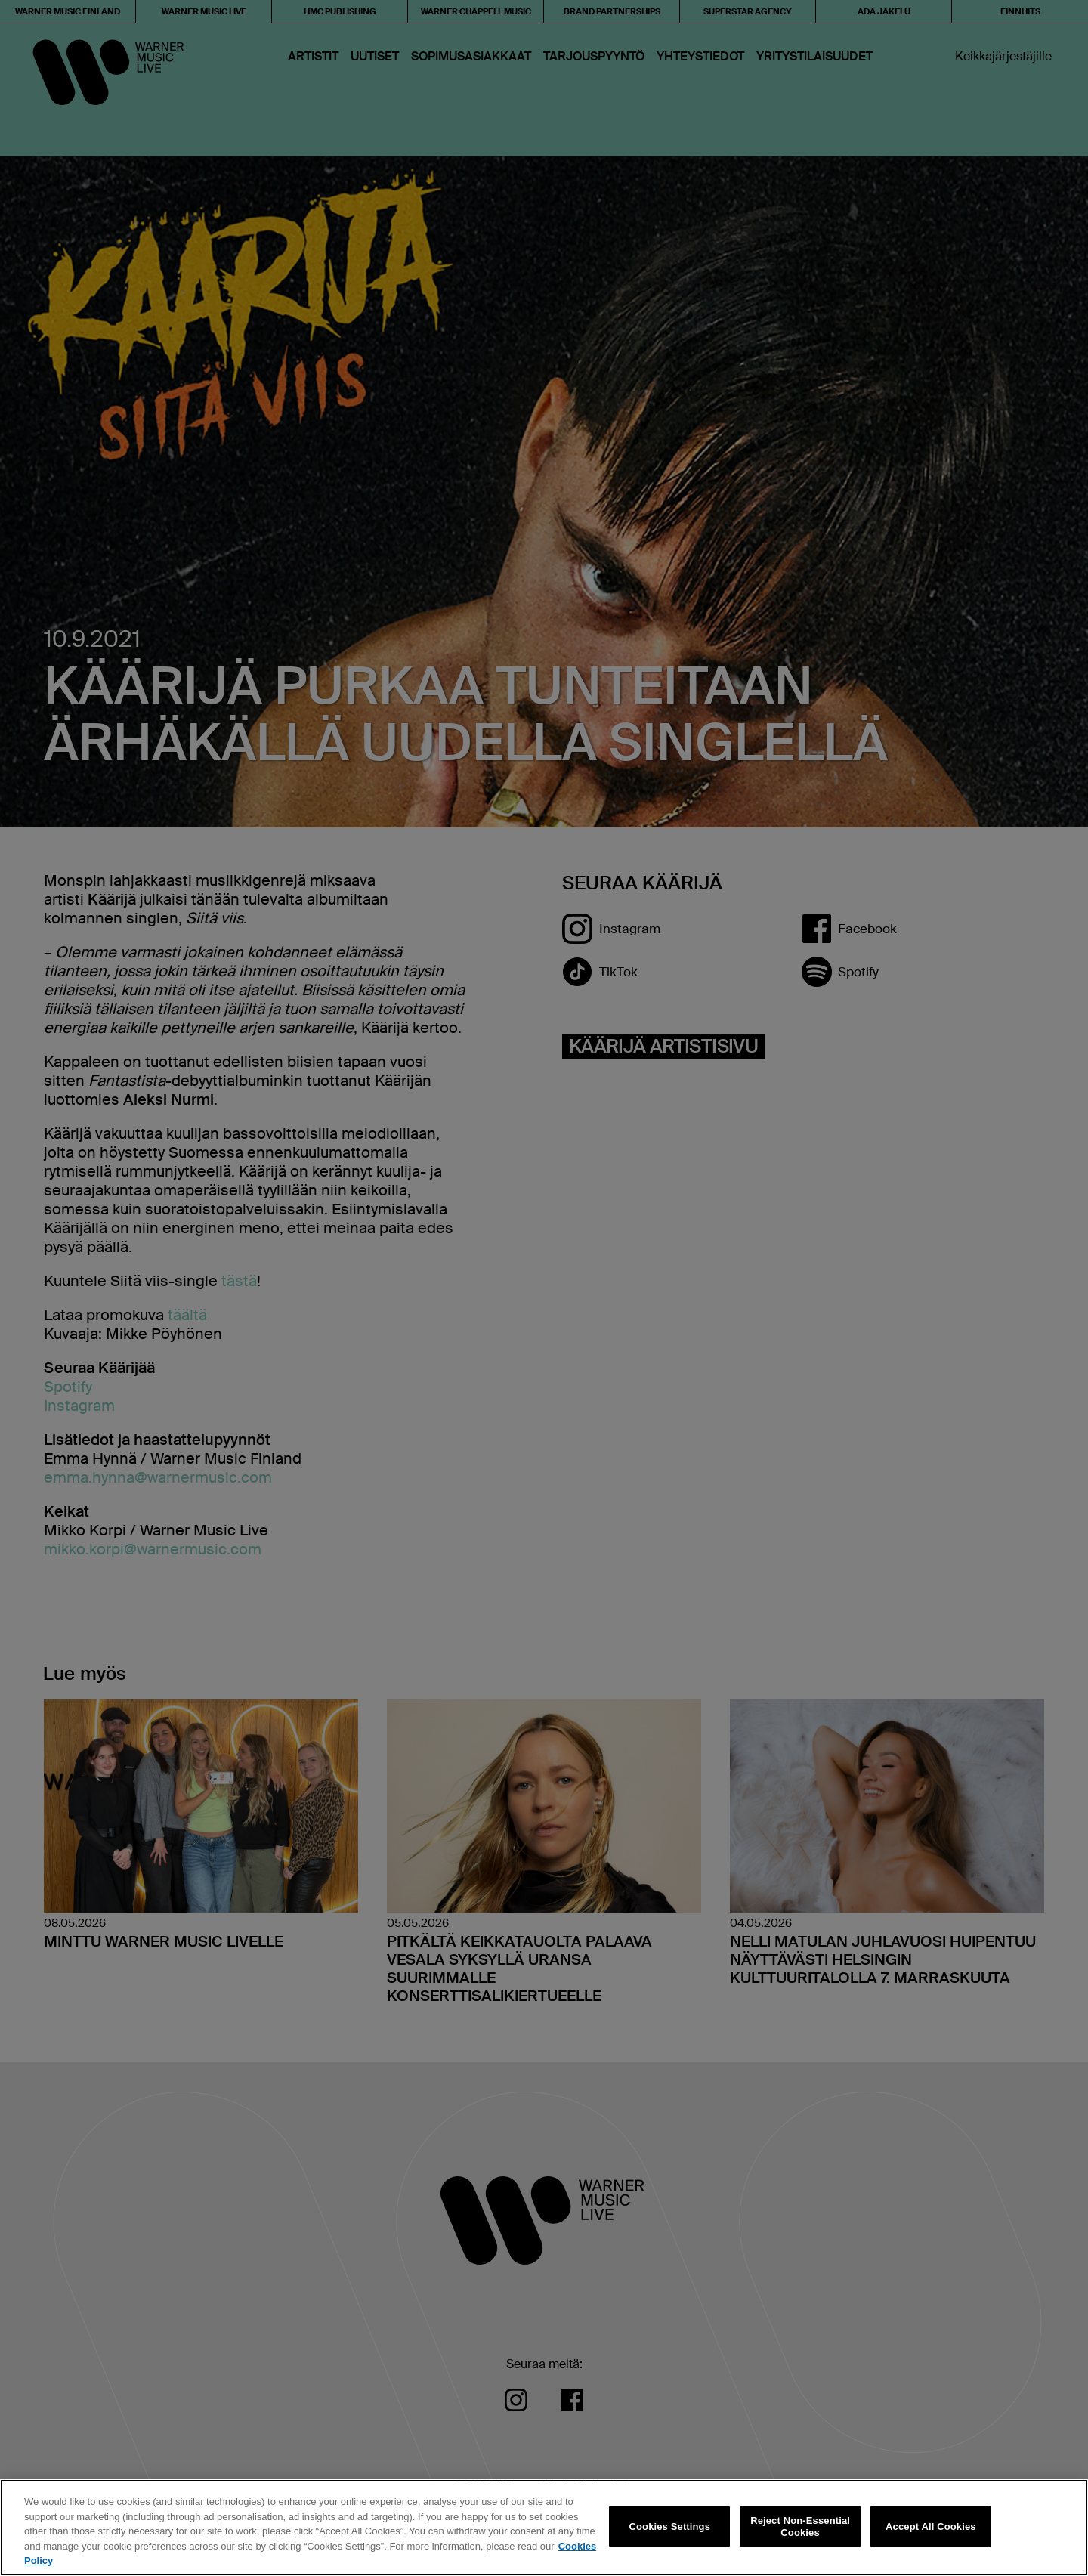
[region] (544, 2527)
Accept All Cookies (931, 2526)
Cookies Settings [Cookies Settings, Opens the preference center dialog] (670, 2526)
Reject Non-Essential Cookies (800, 2526)
